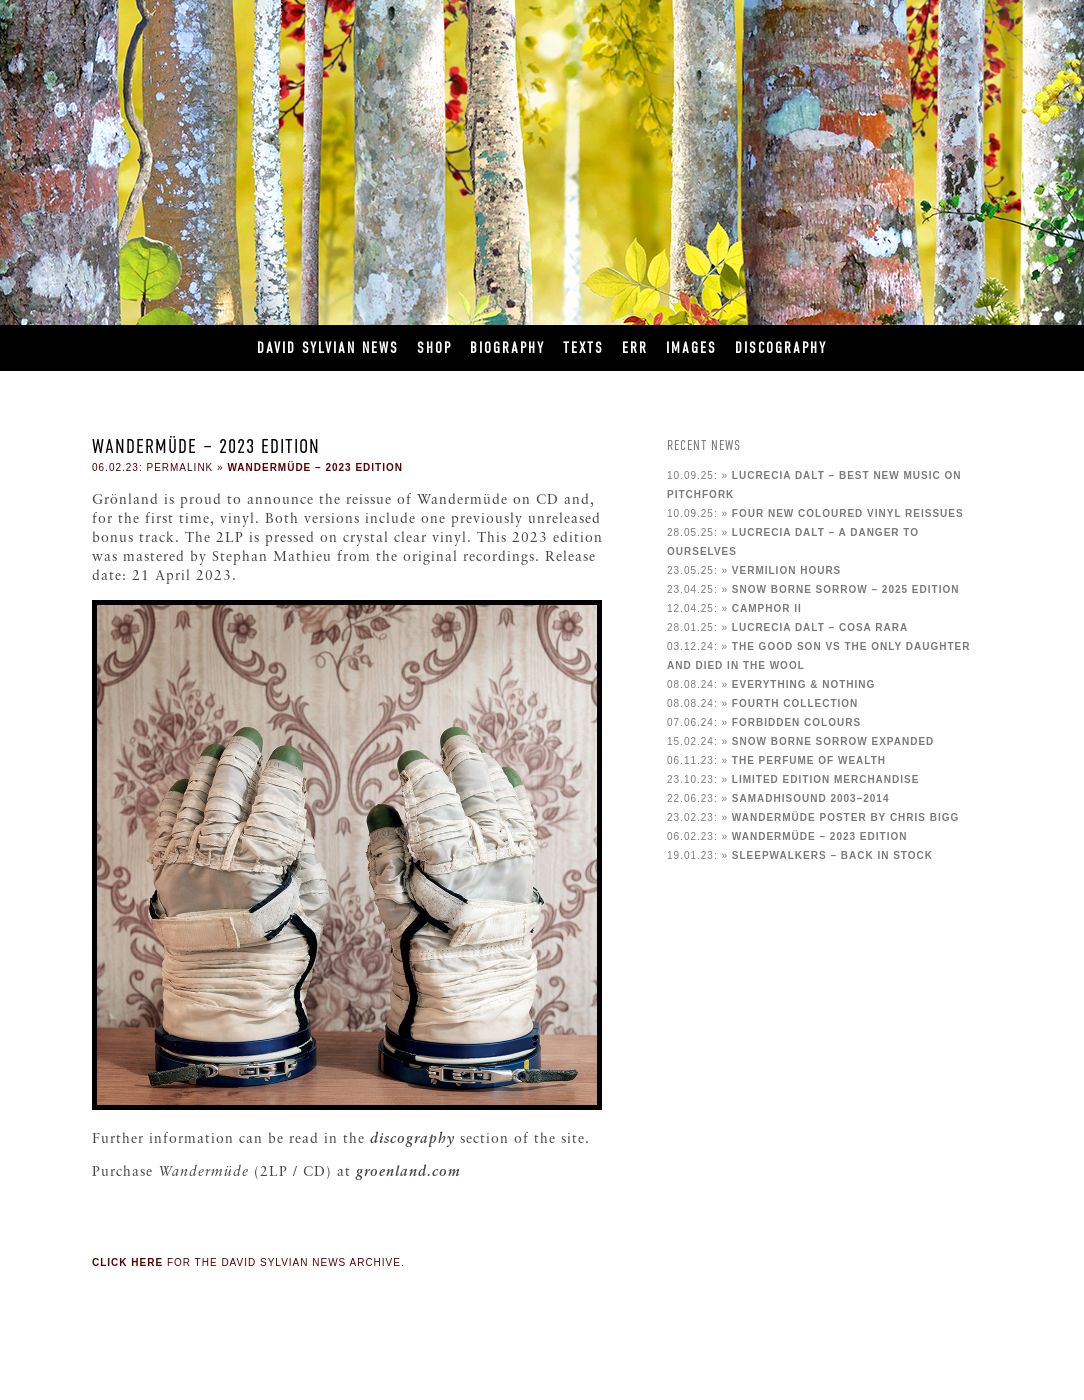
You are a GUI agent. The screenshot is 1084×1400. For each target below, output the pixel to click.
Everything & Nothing (804, 684)
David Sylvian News (328, 347)
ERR (635, 347)
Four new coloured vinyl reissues (848, 513)
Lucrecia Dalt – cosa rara (820, 627)
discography (412, 1139)
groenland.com (408, 1172)
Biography (507, 347)
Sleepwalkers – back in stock (832, 855)
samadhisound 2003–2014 (811, 798)
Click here (127, 1262)
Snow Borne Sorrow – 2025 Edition (846, 589)
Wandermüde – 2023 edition (315, 467)
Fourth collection (795, 703)
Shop (434, 347)
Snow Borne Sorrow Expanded (833, 741)
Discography (781, 347)
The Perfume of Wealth (809, 760)
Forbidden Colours (796, 722)
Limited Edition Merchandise (826, 779)
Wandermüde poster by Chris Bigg (846, 817)
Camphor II (767, 608)
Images (691, 347)
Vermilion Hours (786, 570)
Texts (583, 347)
